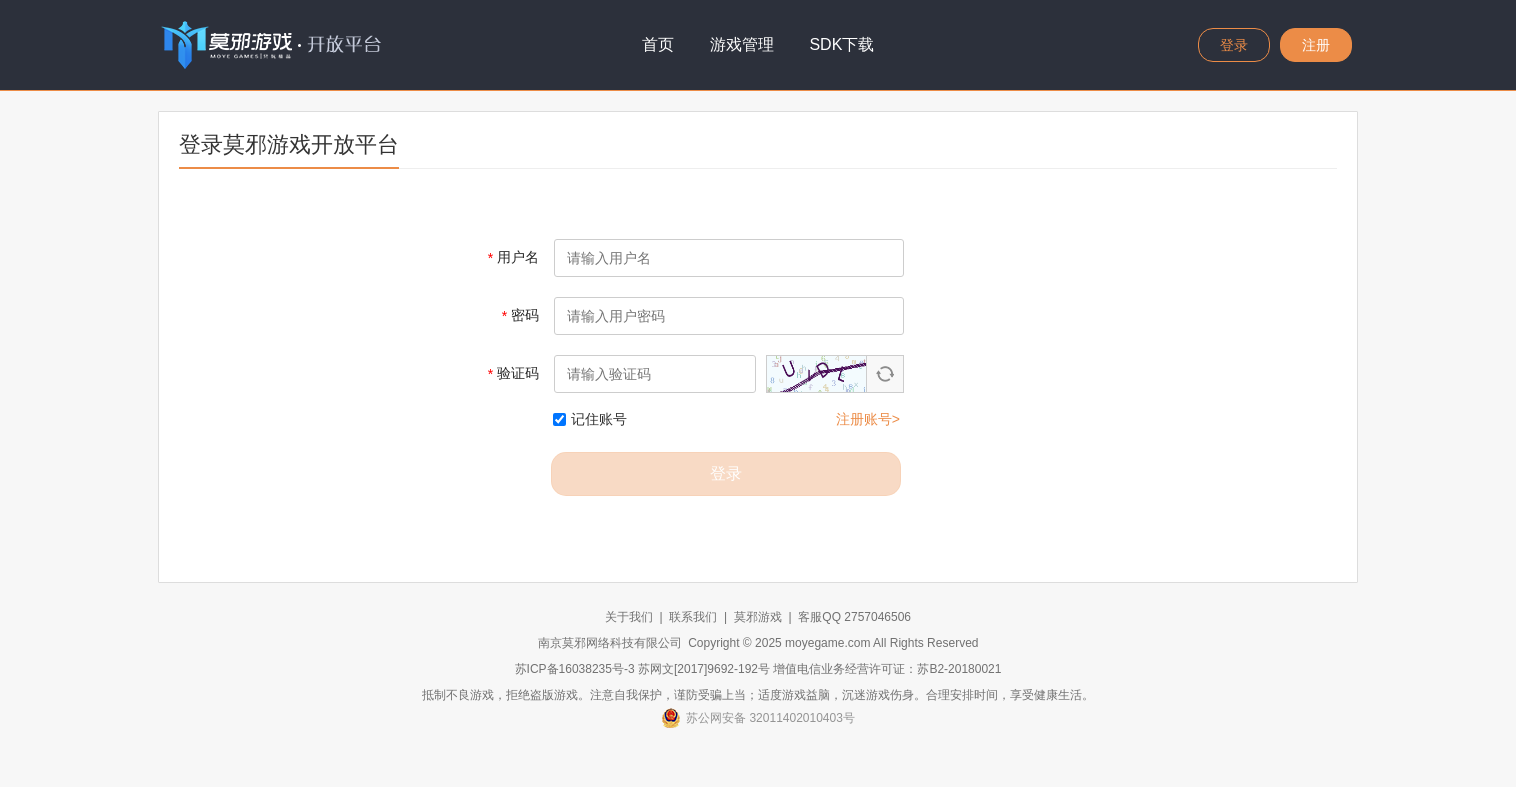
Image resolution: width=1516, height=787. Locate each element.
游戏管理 (742, 44)
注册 (1316, 45)
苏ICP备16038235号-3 (575, 669)
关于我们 (629, 617)
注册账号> (868, 419)
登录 (1234, 45)
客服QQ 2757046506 (854, 617)
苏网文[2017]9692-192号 (704, 669)
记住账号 (590, 419)
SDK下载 (841, 44)
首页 (658, 44)
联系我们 (693, 617)
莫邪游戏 (758, 617)
